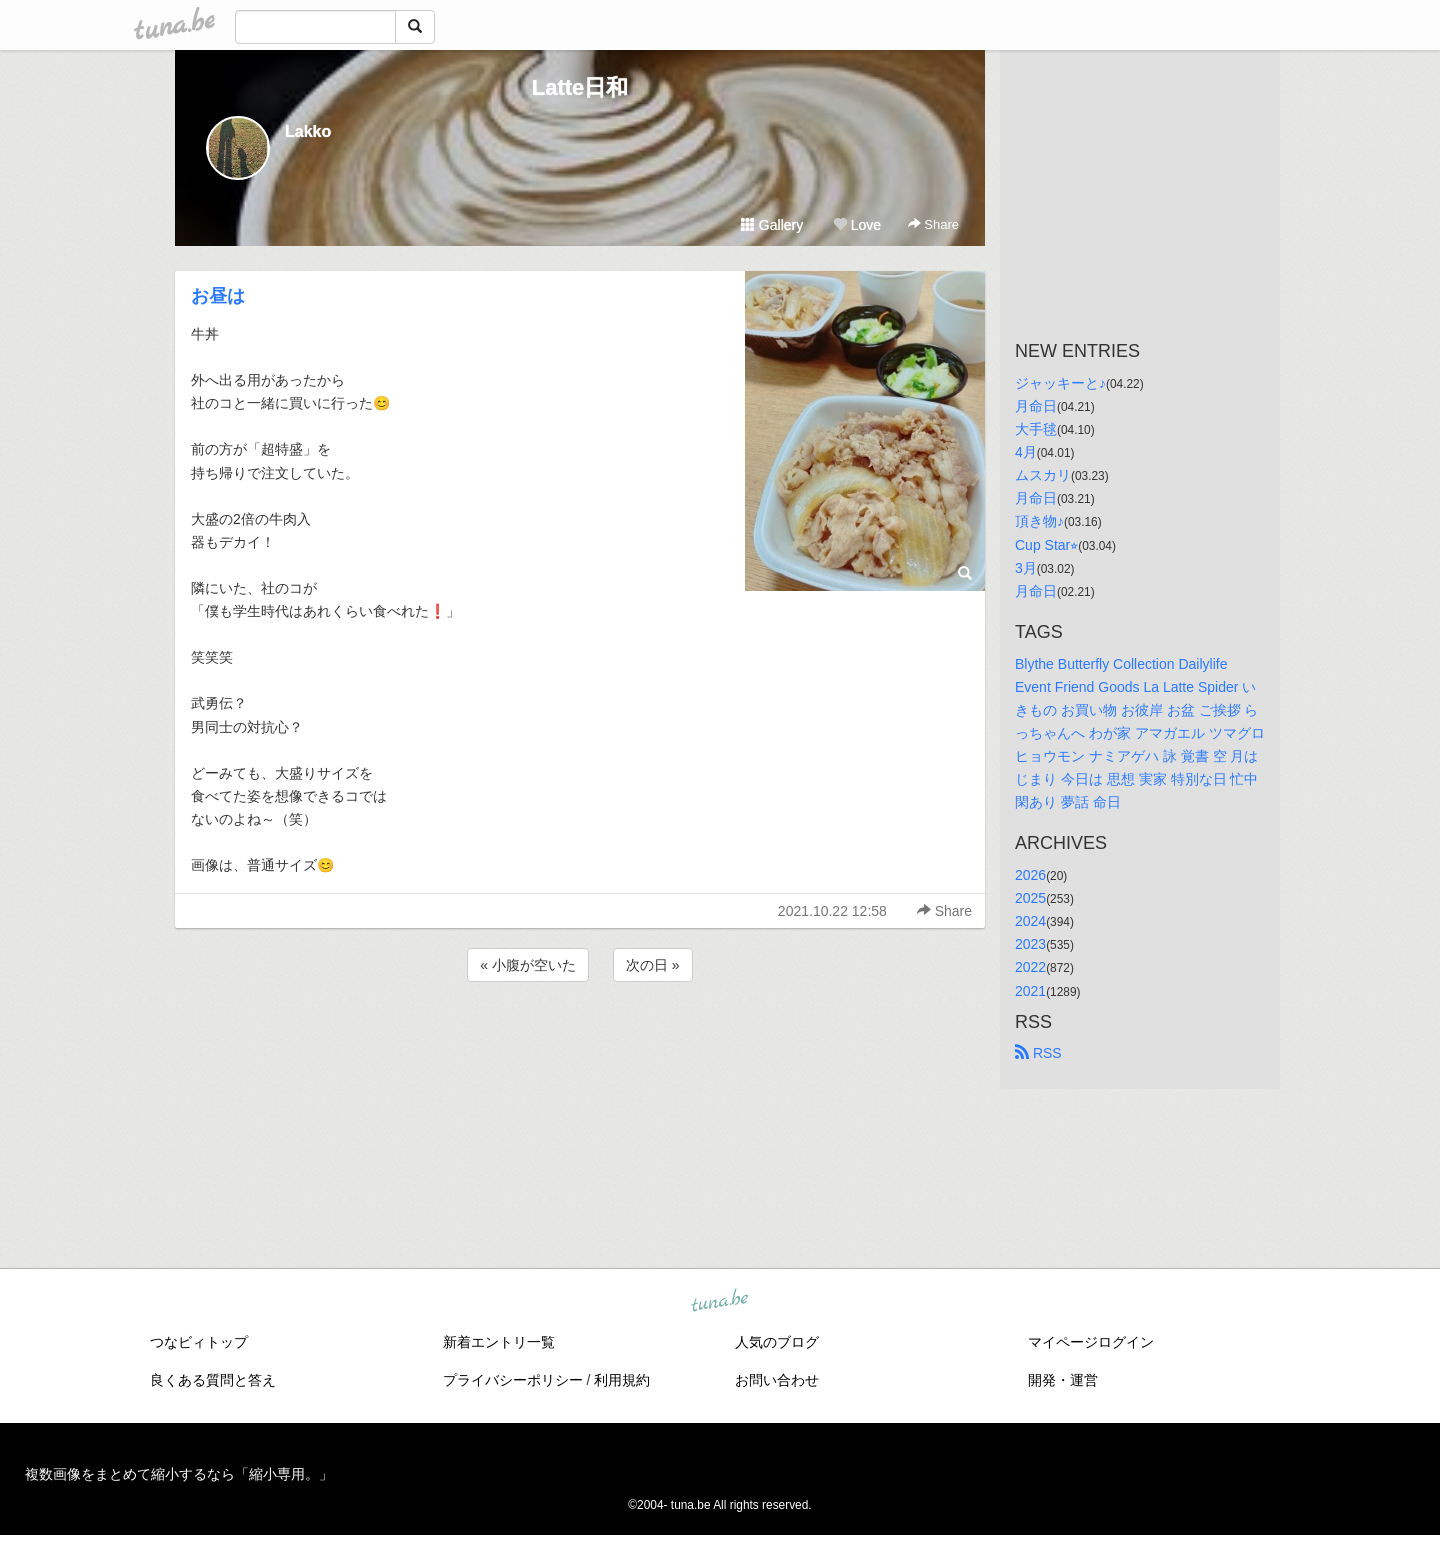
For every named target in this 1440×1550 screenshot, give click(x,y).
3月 (1026, 568)
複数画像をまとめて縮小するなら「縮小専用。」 (179, 1474)
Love (857, 225)
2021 (1030, 991)
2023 (1030, 944)
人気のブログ (777, 1342)
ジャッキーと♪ (1060, 383)
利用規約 (622, 1380)
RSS (1038, 1053)
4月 (1026, 452)
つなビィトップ (199, 1342)
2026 (1030, 875)
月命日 (1036, 406)
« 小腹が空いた (528, 965)
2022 (1030, 967)
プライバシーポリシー (513, 1380)
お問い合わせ (777, 1380)
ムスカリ (1043, 475)
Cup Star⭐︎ (1046, 545)
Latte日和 (580, 87)
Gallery (772, 225)
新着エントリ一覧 (499, 1342)
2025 (1030, 898)
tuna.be (719, 1302)
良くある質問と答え (213, 1380)
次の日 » (653, 965)
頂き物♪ (1039, 521)
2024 (1030, 921)
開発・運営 (1063, 1380)
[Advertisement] (580, 1040)
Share (933, 224)
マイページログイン (1091, 1342)
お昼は (218, 296)
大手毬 (1036, 429)
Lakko (308, 131)
